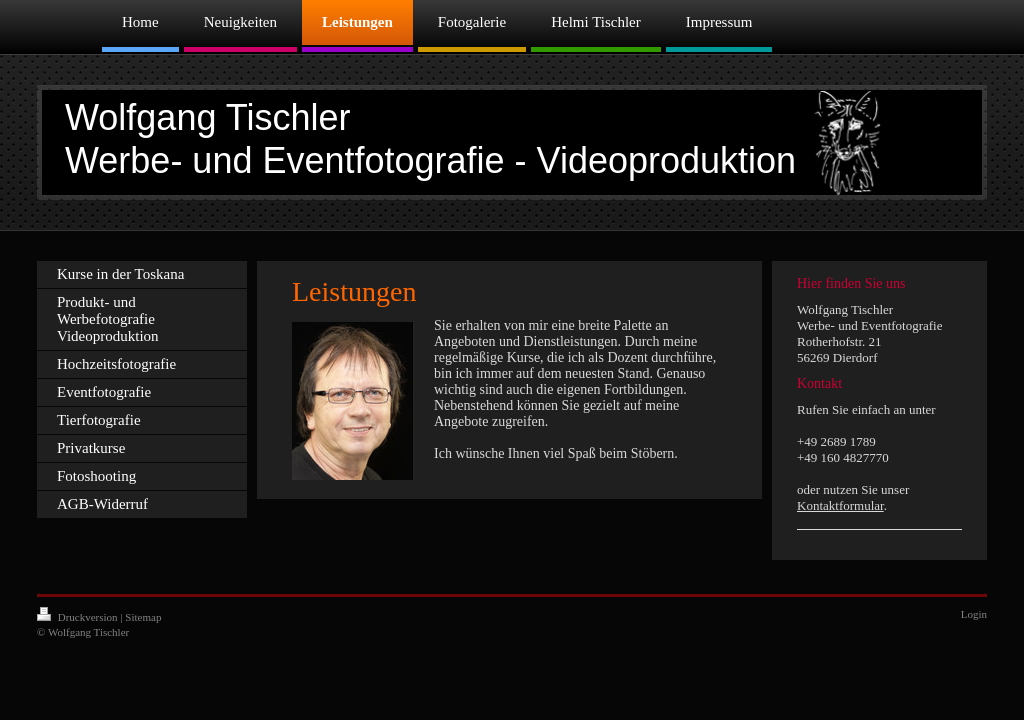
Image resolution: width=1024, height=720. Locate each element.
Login (974, 614)
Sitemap (143, 617)
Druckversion (78, 617)
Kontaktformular (840, 505)
